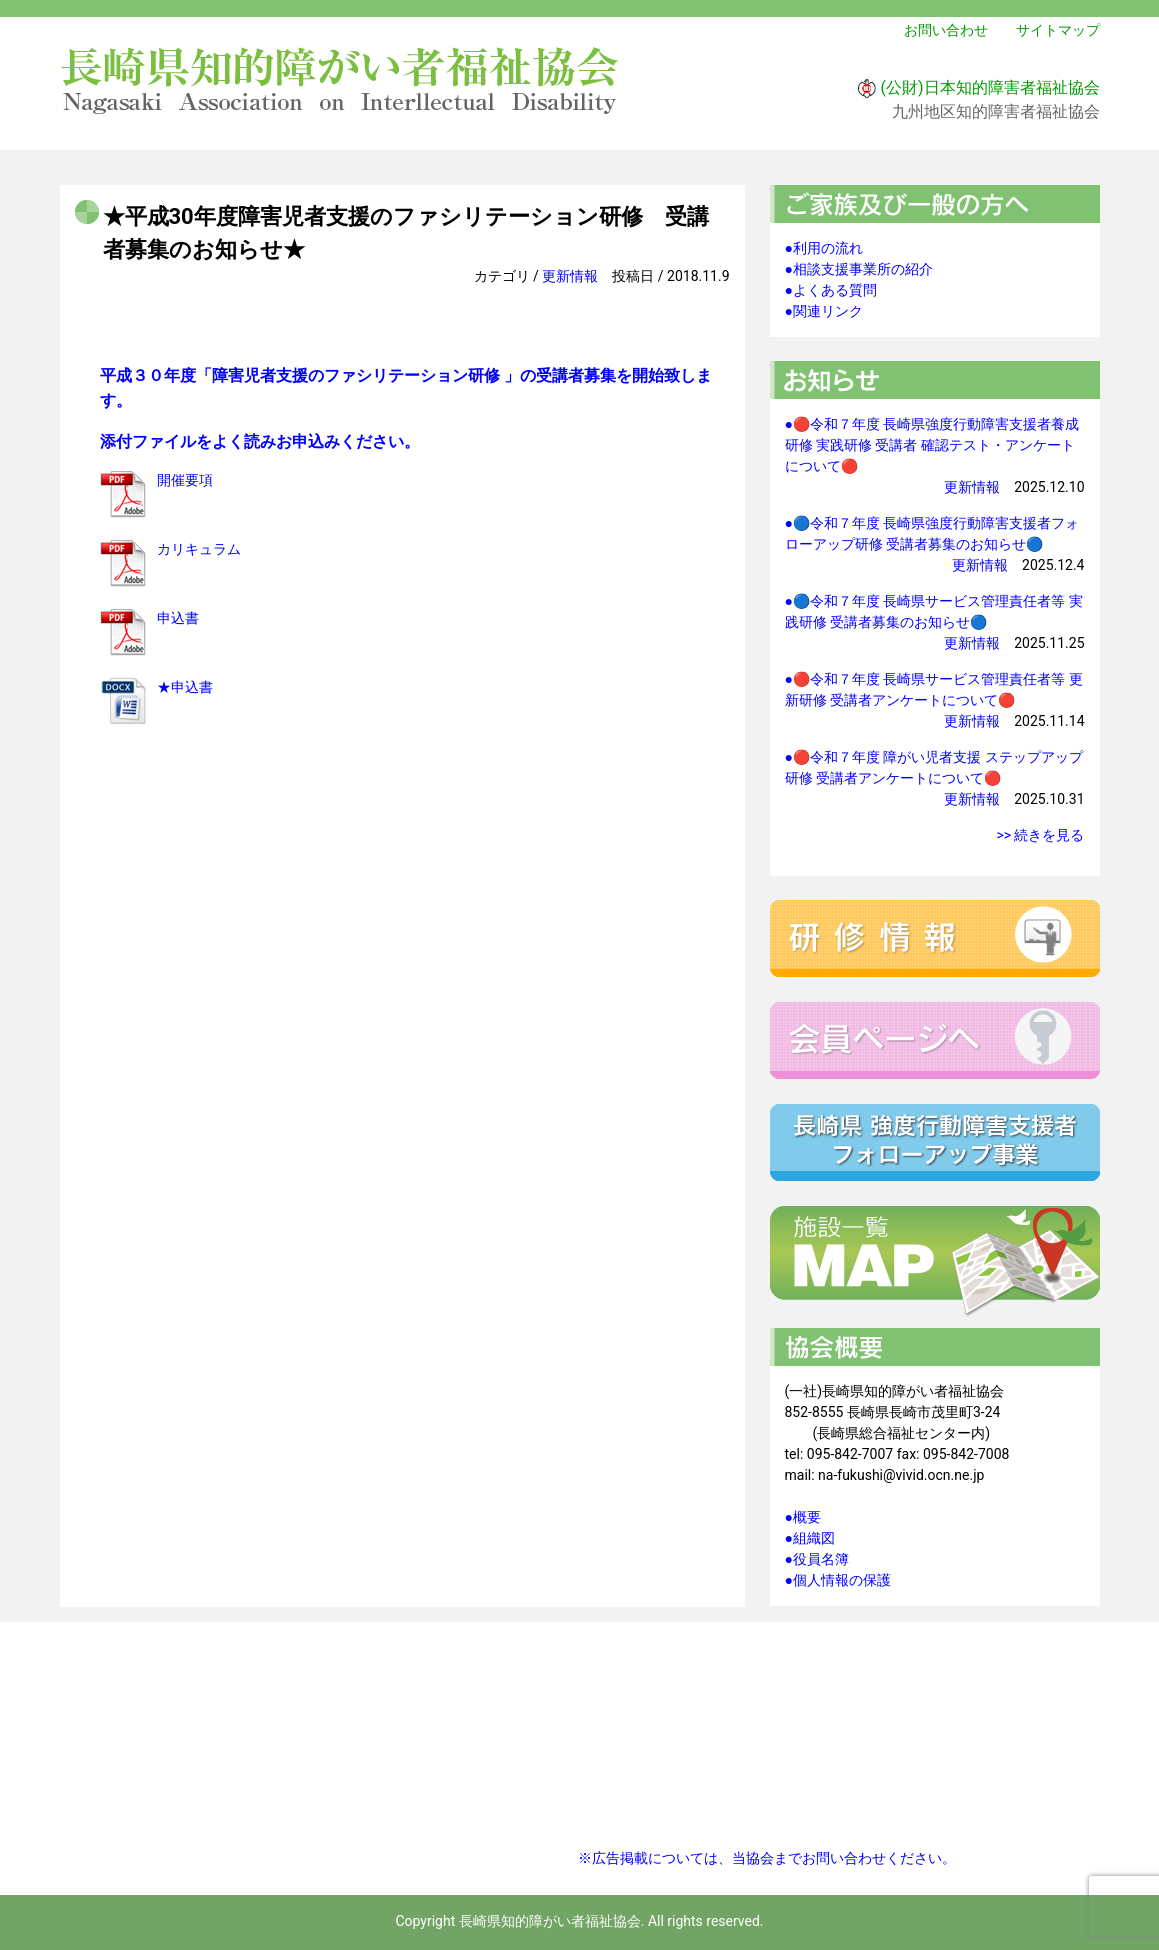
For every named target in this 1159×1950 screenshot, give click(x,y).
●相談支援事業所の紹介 (859, 269)
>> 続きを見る (1040, 835)
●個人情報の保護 (838, 1580)
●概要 (803, 1517)
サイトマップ (1058, 30)
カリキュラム (199, 549)
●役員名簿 (817, 1559)
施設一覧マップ (935, 1262)
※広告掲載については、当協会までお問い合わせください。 (767, 1858)
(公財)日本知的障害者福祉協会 (989, 87)
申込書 (178, 618)
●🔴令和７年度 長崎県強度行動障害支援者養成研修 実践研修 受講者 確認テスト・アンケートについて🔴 (932, 445)
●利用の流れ (824, 248)
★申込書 (185, 687)
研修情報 (935, 938)
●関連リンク (824, 311)
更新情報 (570, 276)
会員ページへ (935, 1040)
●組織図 (810, 1538)
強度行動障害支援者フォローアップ (935, 1142)
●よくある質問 (831, 290)
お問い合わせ (946, 30)
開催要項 (185, 480)
